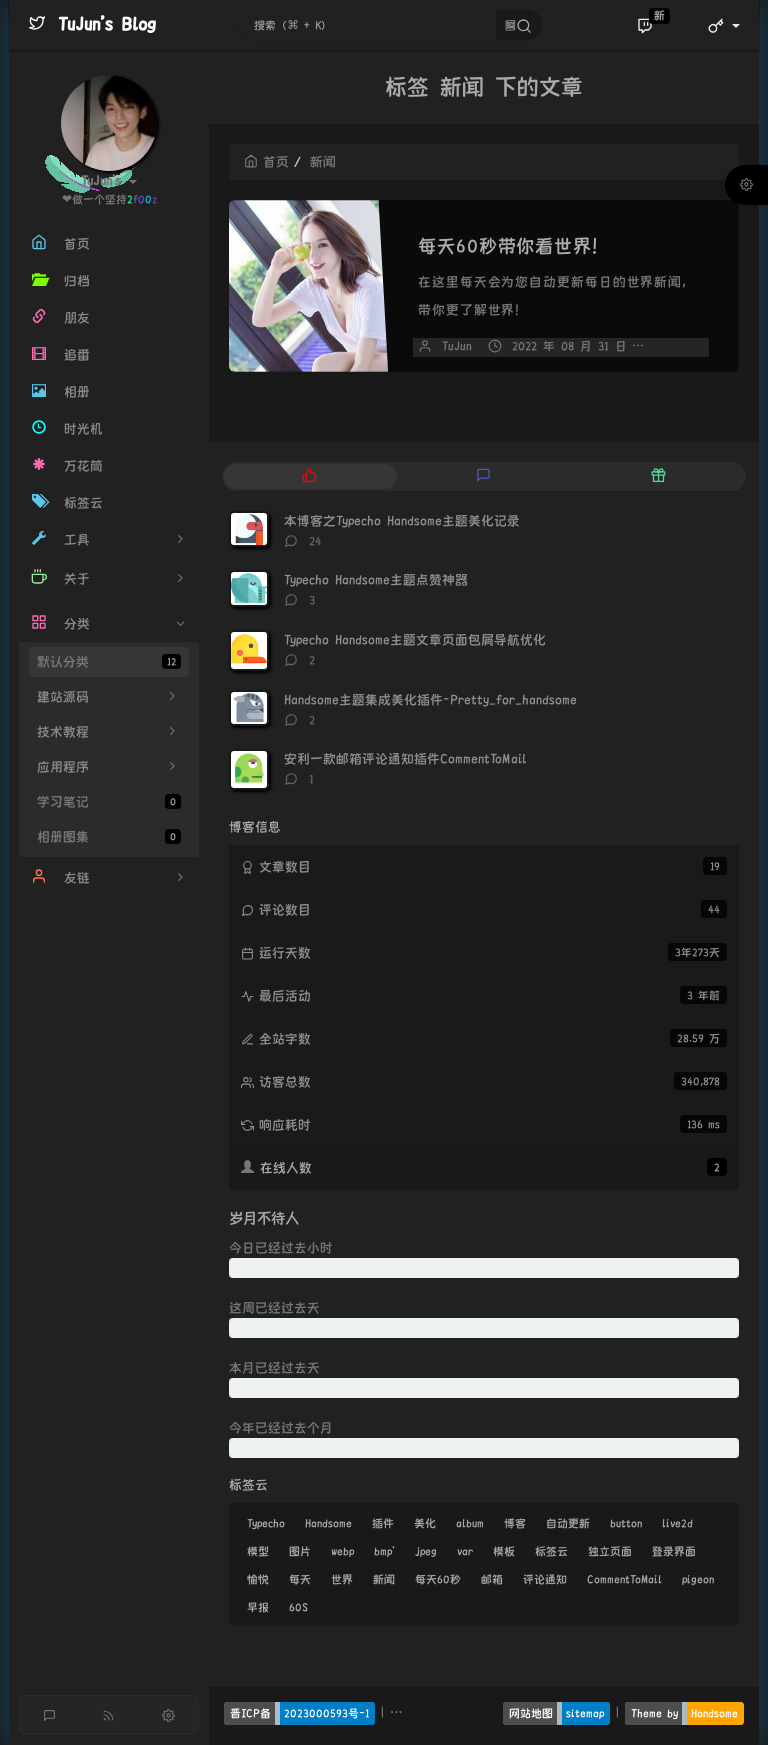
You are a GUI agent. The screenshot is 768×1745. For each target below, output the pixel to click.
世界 (342, 1579)
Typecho (266, 1523)
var (465, 1551)
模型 (258, 1551)
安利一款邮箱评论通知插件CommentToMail (405, 759)
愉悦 (258, 1579)
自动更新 (568, 1523)
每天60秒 (438, 1579)
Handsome (328, 1523)
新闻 (384, 1579)
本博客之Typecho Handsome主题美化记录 (402, 521)
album (470, 1523)
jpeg (426, 1551)
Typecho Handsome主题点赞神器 (376, 580)
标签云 (551, 1551)
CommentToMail (624, 1579)
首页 (266, 162)
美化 (425, 1523)
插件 (383, 1523)
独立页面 (610, 1551)
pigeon (698, 1579)
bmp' (384, 1551)
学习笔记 (109, 801)
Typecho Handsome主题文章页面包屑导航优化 (415, 640)
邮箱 (492, 1579)
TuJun (457, 346)
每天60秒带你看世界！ (514, 246)
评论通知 (545, 1579)
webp (342, 1551)
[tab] (309, 476)
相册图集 (109, 836)
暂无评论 (685, 346)
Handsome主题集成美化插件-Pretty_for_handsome (430, 700)
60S (298, 1607)
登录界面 (674, 1551)
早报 (258, 1607)
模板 (504, 1551)
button (626, 1523)
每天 (300, 1579)
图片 (300, 1551)
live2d (677, 1523)
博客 (515, 1523)
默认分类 (109, 661)
